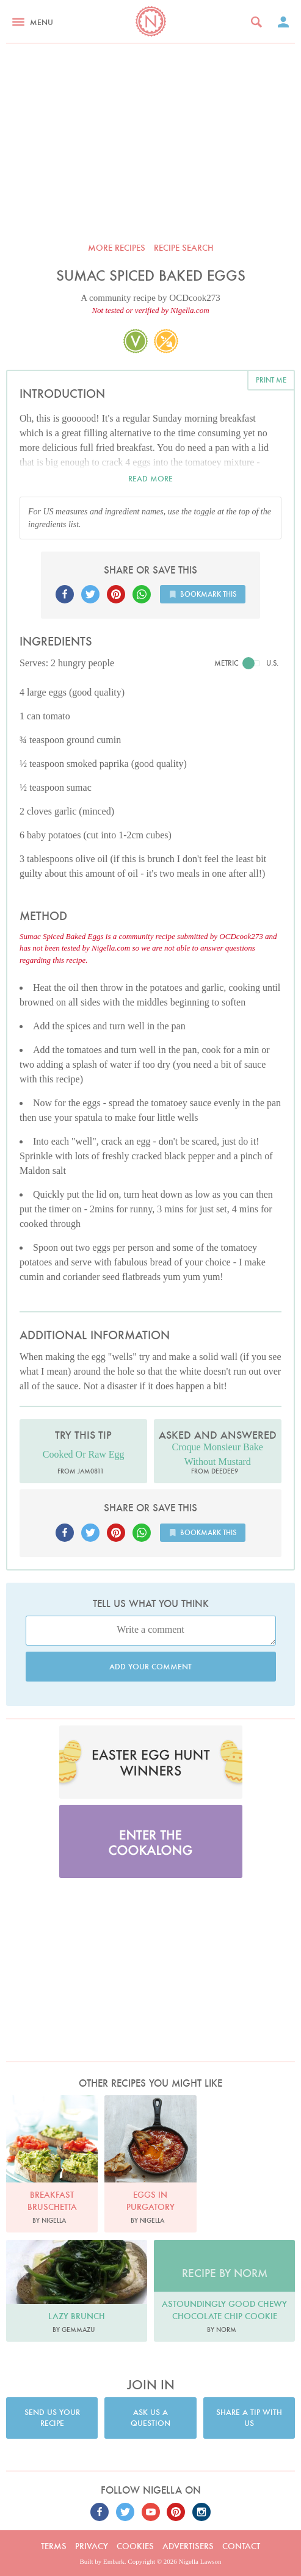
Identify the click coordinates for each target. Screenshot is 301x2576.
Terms (54, 2546)
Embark (114, 2561)
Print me (271, 379)
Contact (241, 2546)
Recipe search (184, 247)
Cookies (135, 2546)
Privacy (91, 2546)
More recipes (116, 247)
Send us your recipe (52, 2417)
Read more (150, 478)
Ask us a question (150, 2417)
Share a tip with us (249, 2417)
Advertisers (188, 2546)
